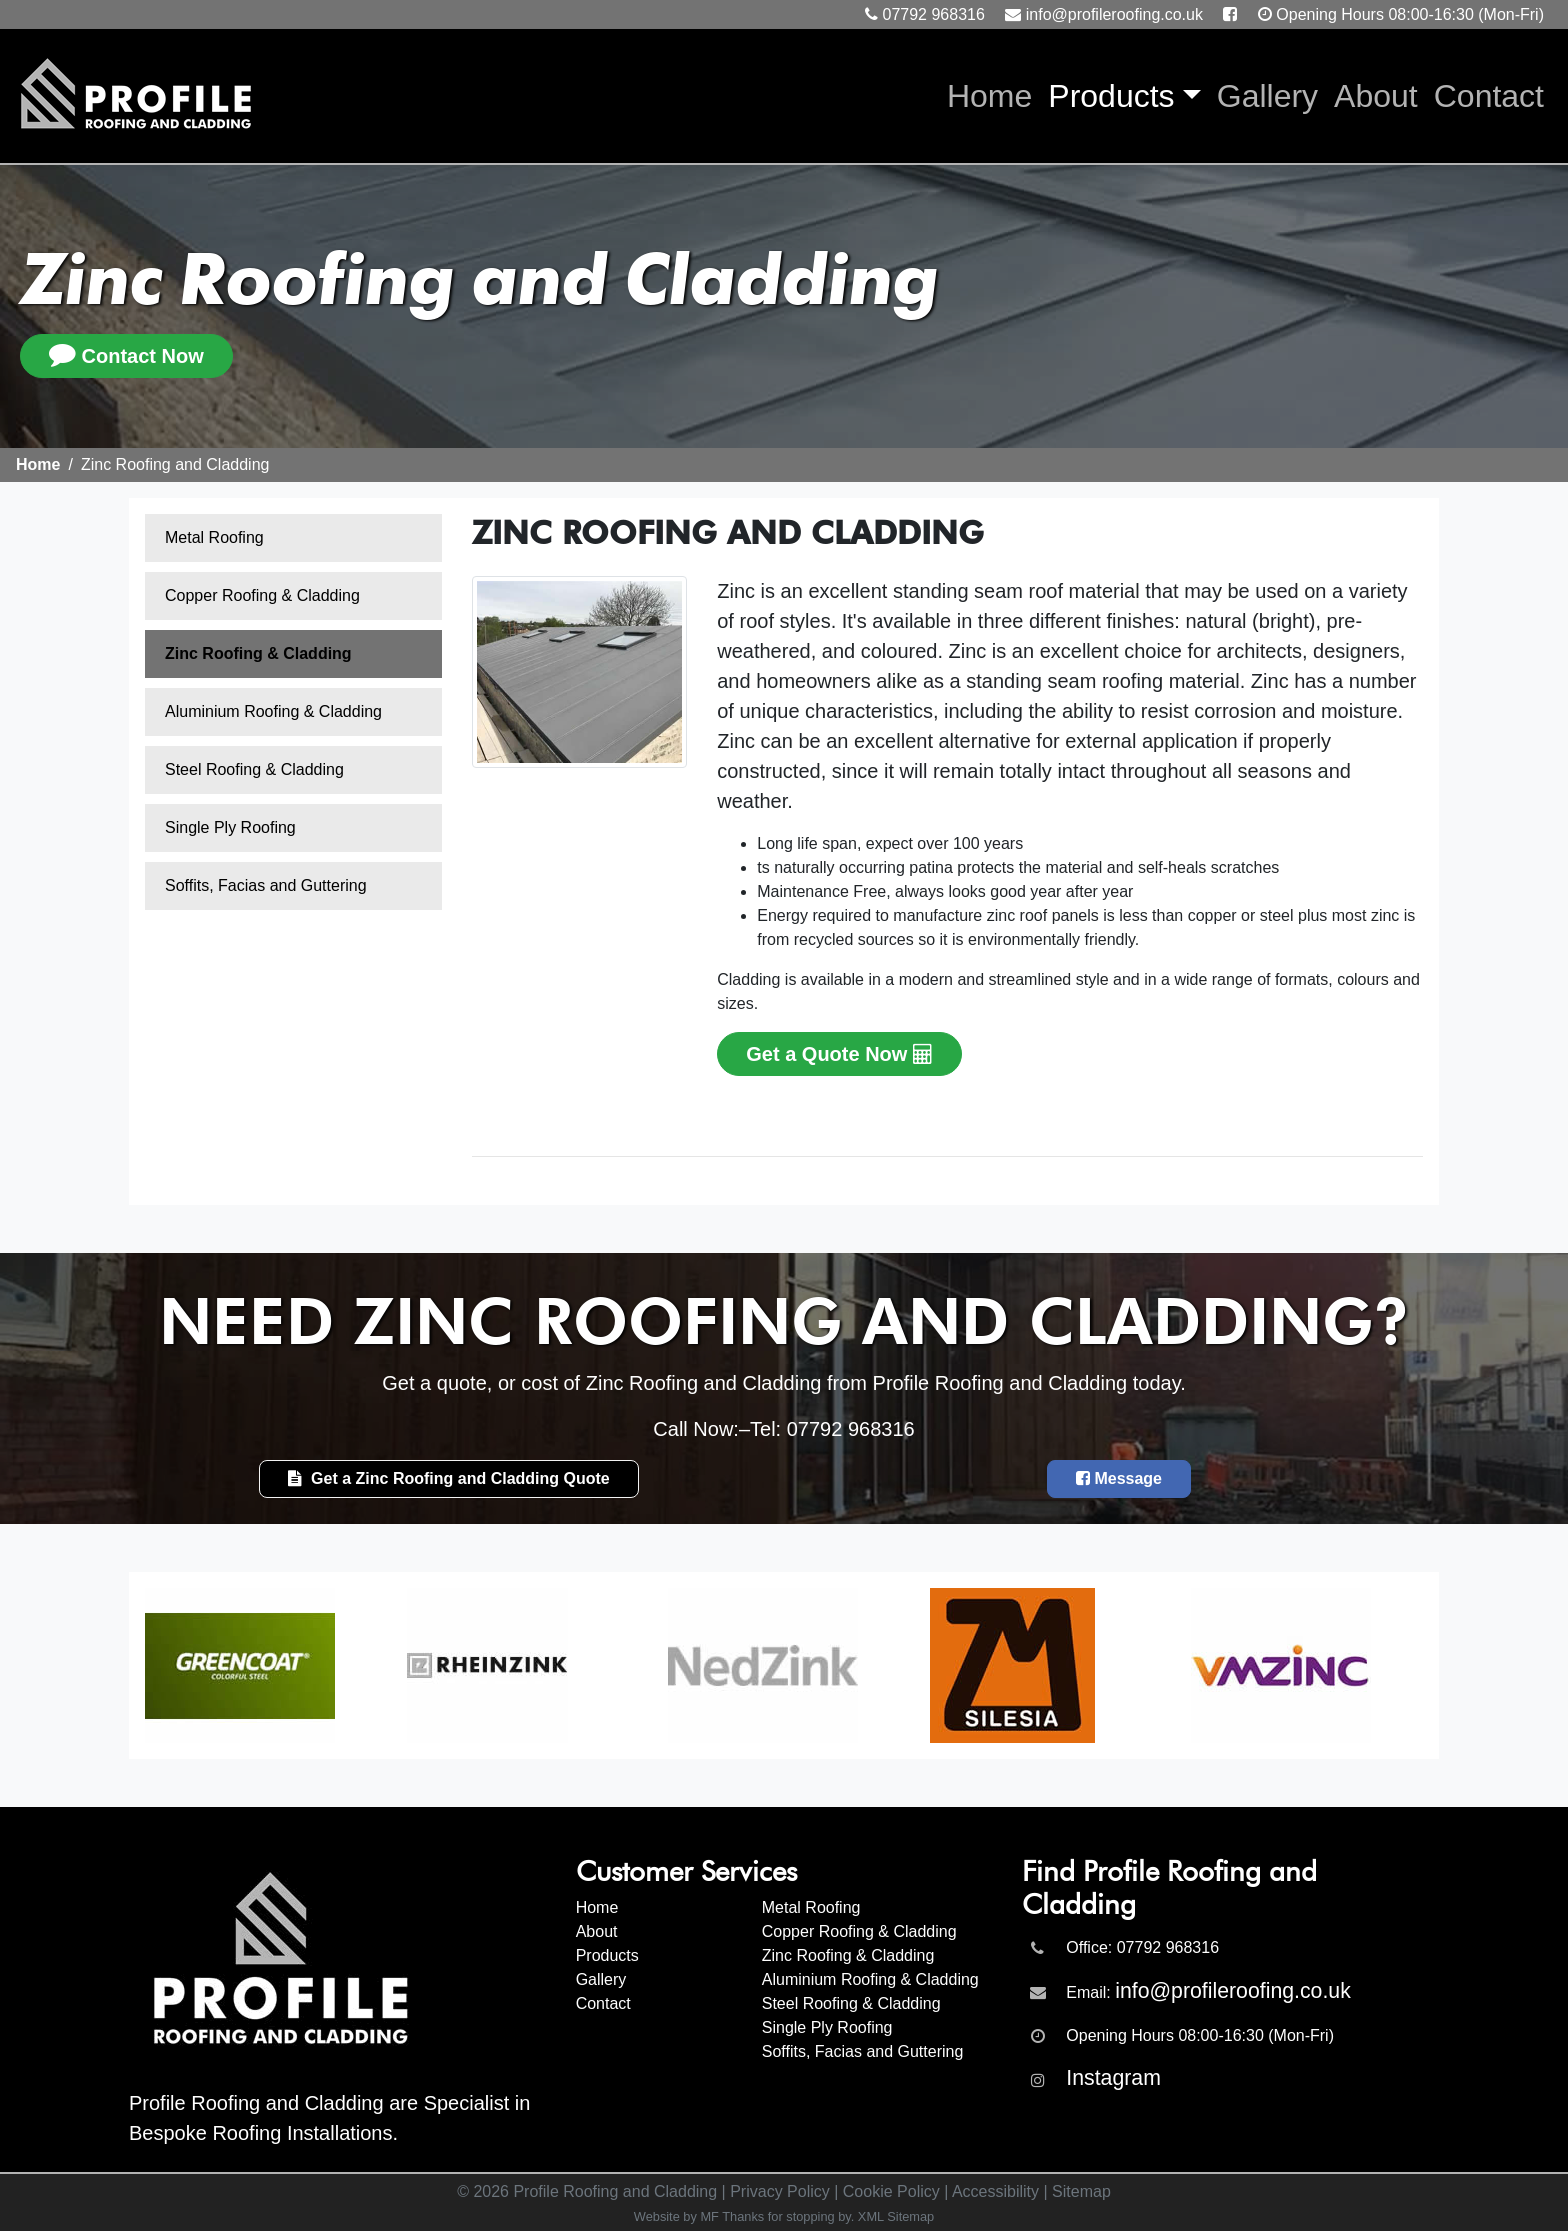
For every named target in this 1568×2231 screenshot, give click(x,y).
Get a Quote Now (839, 1054)
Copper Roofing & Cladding (262, 595)
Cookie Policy (891, 2191)
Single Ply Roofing (230, 827)
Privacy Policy (780, 2191)
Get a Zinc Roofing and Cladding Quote (449, 1478)
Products (1111, 96)
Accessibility (995, 2191)
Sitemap (1081, 2191)
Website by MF (676, 2216)
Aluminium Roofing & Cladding (273, 711)
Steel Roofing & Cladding (254, 769)
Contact (1489, 96)
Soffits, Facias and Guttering (266, 885)
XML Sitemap (896, 2216)
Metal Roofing (214, 537)
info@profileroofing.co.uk (1114, 14)
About (1376, 96)
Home (993, 93)
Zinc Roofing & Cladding (258, 653)
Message (1119, 1478)
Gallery (1267, 96)
